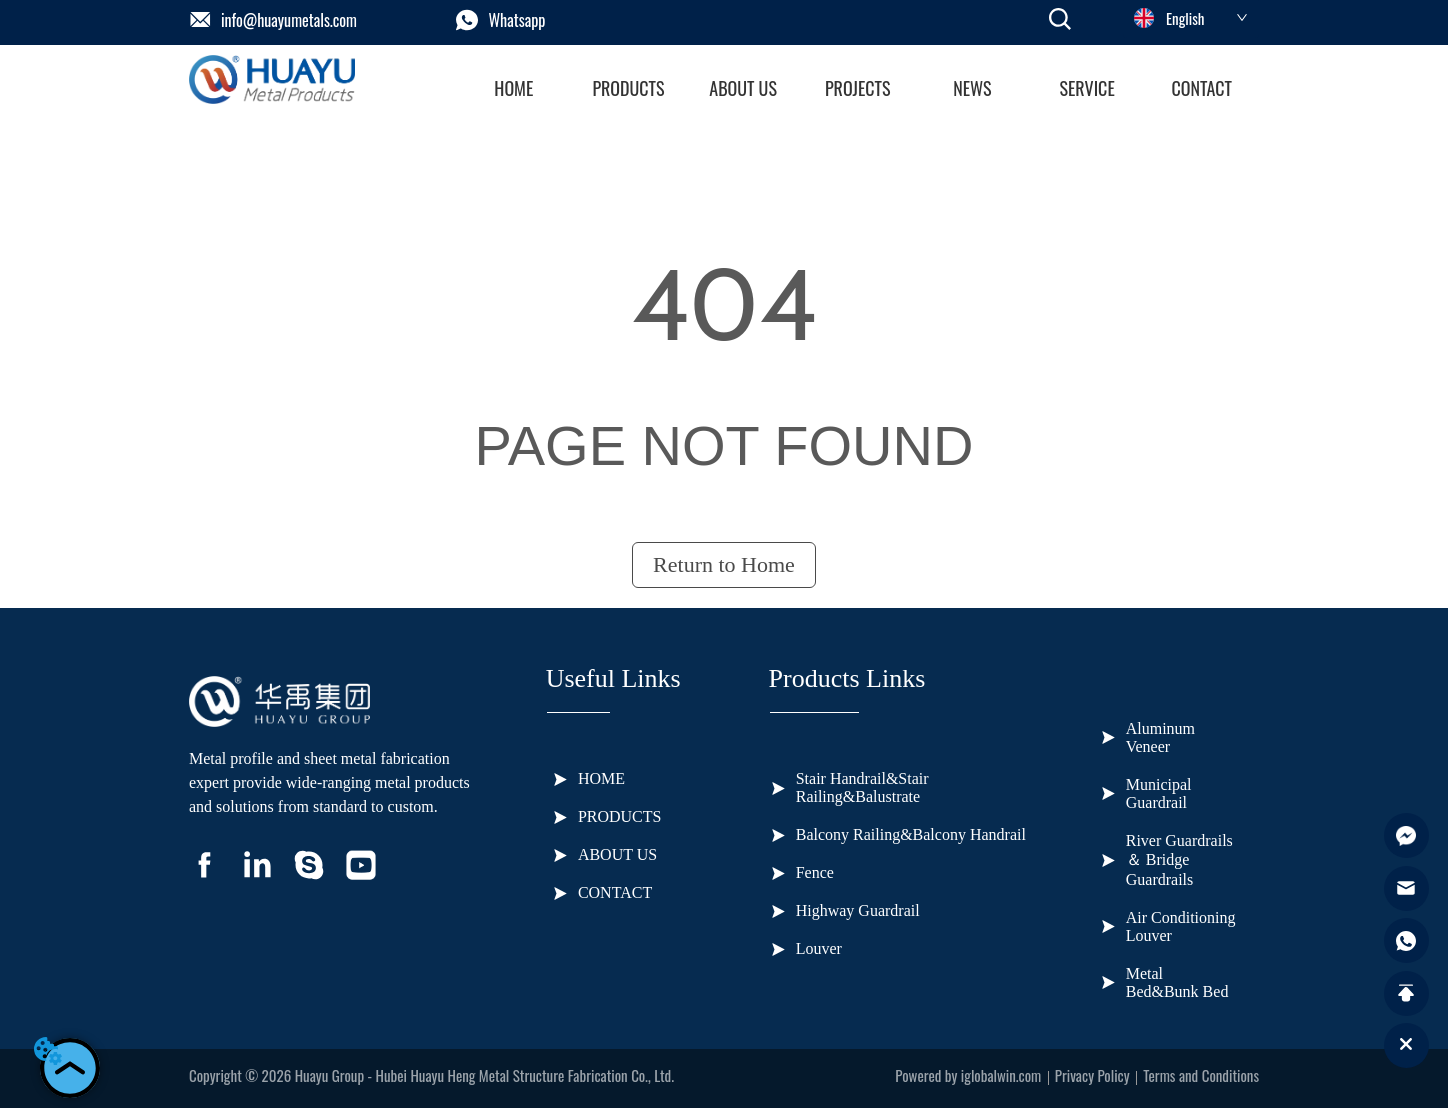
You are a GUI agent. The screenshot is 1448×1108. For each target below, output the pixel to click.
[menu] (857, 88)
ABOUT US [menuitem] (743, 88)
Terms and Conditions (1201, 1075)
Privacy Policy (1092, 1075)
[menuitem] (628, 88)
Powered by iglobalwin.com (968, 1075)
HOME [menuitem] (513, 88)
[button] (628, 88)
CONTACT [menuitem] (1201, 88)
